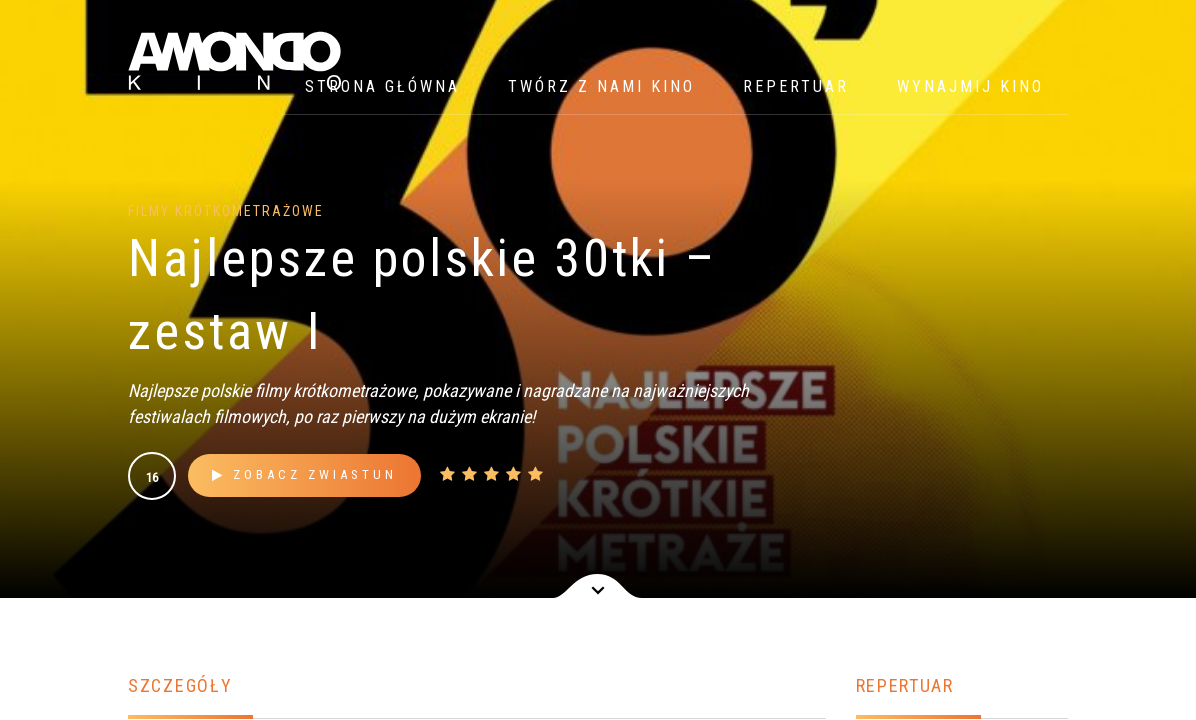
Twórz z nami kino (601, 86)
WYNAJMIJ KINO (970, 86)
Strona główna (382, 86)
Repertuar (796, 86)
